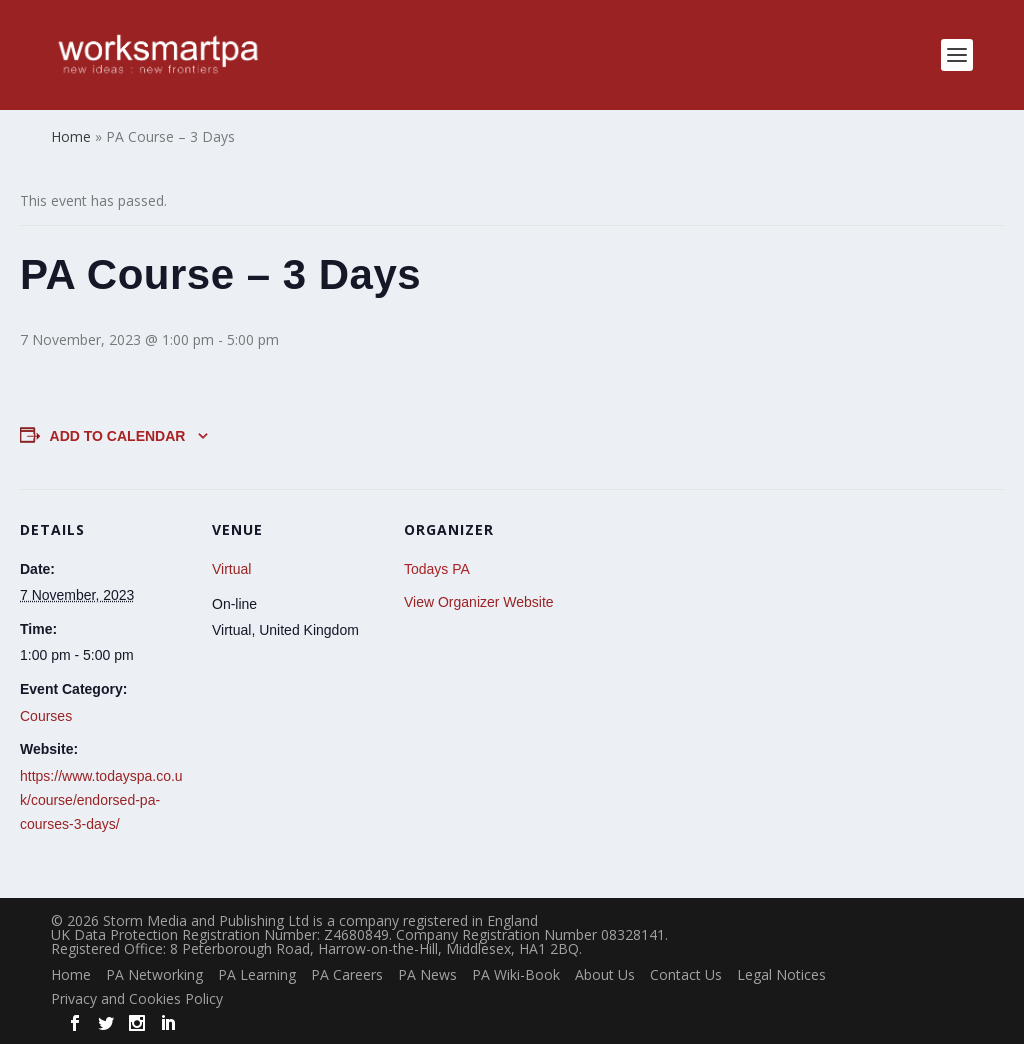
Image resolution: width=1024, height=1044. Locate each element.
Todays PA (437, 569)
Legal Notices (781, 974)
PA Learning (257, 974)
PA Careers (347, 974)
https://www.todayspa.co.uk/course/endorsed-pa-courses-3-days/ (101, 800)
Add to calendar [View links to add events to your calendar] (118, 436)
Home (71, 974)
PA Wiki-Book (516, 974)
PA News (427, 974)
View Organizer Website (479, 602)
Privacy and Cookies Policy (137, 998)
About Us (605, 974)
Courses (46, 716)
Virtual (231, 569)
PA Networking (154, 974)
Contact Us (686, 974)
